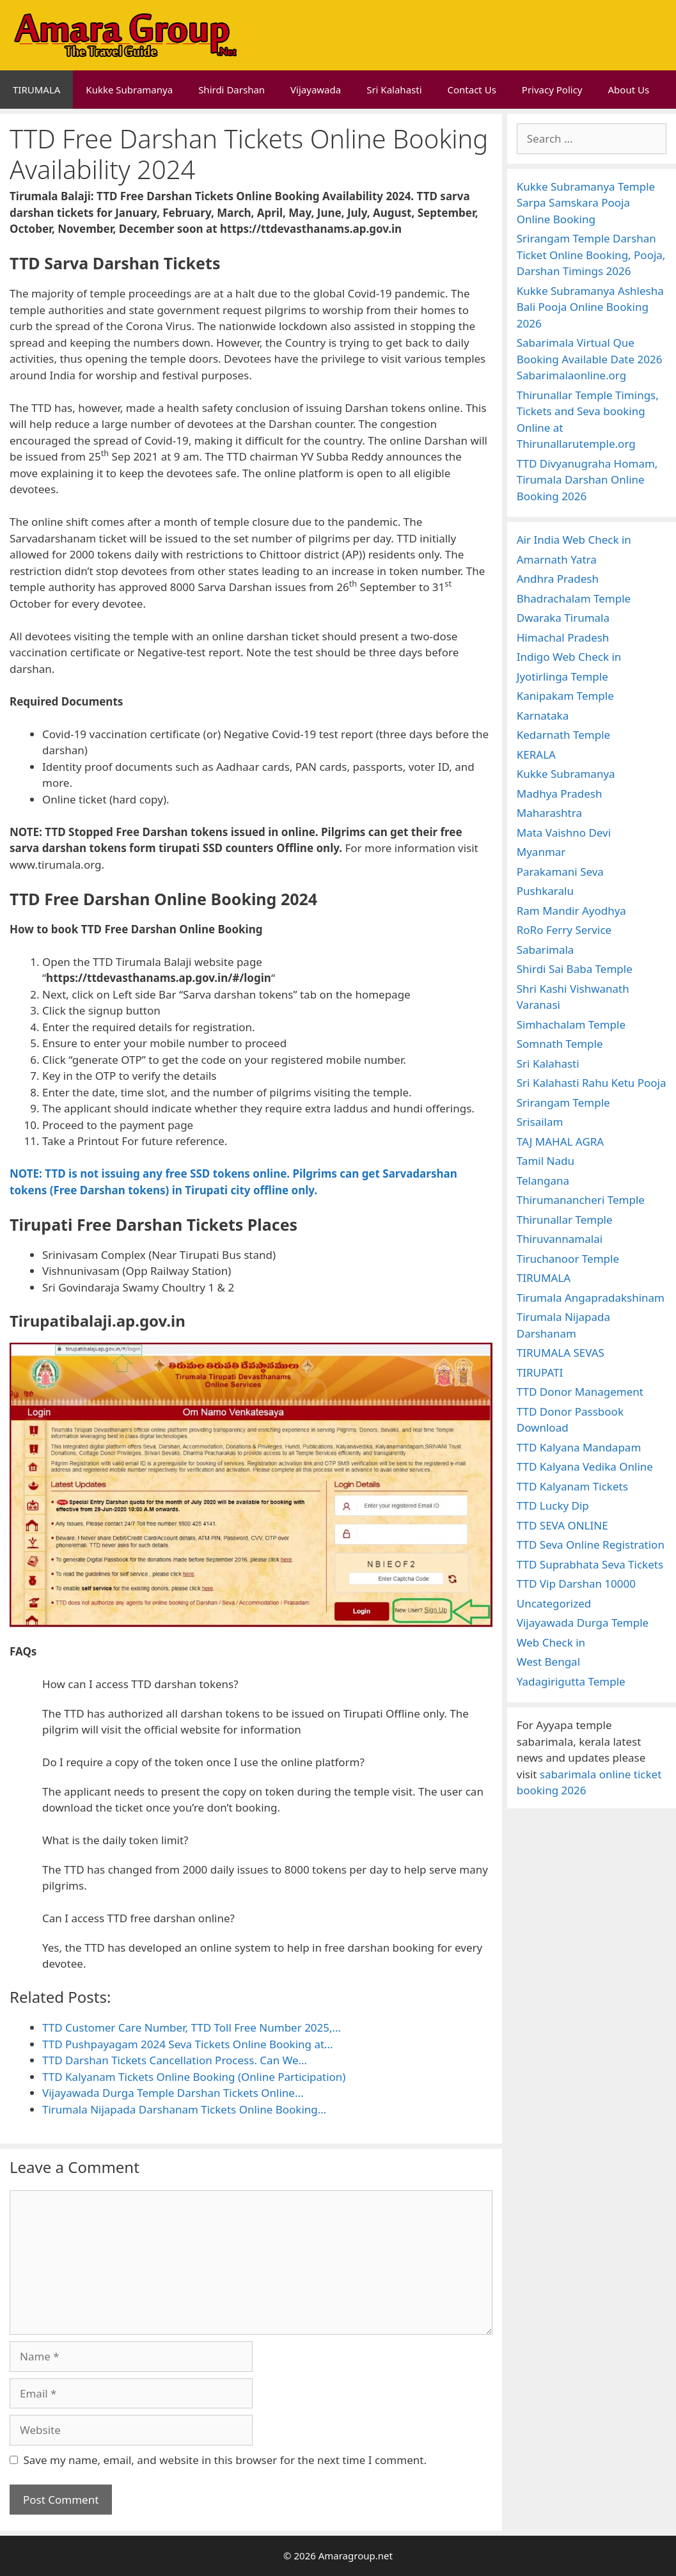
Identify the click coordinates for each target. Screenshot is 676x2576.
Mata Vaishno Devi (564, 832)
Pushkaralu (545, 890)
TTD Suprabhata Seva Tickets (590, 1564)
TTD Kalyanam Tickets (572, 1486)
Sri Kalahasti (393, 89)
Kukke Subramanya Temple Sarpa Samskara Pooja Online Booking (586, 202)
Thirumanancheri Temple (581, 1199)
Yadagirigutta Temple (571, 1681)
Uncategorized (554, 1603)
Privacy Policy (552, 89)
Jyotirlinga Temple (562, 676)
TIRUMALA (36, 89)
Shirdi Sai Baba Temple (575, 968)
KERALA (536, 754)
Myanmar (541, 851)
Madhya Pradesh (559, 793)
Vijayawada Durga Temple (582, 1622)
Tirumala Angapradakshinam (590, 1297)
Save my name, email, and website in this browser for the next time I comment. (225, 2460)
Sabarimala (545, 949)
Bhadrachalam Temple (574, 598)
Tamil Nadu (545, 1160)
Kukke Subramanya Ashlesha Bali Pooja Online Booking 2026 (590, 307)
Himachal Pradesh (563, 637)
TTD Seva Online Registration (590, 1544)
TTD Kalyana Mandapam (579, 1447)
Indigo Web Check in (569, 656)
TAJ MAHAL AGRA (560, 1141)
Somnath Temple (560, 1043)
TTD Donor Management (580, 1391)
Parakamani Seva (560, 871)
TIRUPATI (540, 1372)
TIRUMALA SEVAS (560, 1352)
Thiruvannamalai (559, 1238)
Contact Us (472, 89)
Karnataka (543, 715)
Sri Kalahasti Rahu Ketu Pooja (591, 1082)
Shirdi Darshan (231, 89)
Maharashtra (549, 812)
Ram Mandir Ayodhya (571, 910)
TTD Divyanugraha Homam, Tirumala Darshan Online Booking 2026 (587, 479)
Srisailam (540, 1121)
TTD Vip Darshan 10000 (576, 1583)
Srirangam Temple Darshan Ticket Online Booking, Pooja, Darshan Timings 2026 (591, 254)
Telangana (543, 1180)
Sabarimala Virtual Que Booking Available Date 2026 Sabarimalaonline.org (590, 359)
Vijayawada (315, 89)
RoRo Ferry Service (564, 929)
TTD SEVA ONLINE (562, 1525)
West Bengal (548, 1661)
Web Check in (551, 1642)
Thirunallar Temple (565, 1219)
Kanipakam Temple (565, 695)
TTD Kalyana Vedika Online (585, 1466)
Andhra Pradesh (558, 578)
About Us (629, 89)
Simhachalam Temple (571, 1024)
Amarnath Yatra (557, 559)
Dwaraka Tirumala (563, 617)
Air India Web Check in (574, 539)
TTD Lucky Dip (553, 1505)
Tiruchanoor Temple (568, 1258)
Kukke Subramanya (129, 89)
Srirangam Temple (563, 1102)
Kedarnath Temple (563, 734)
